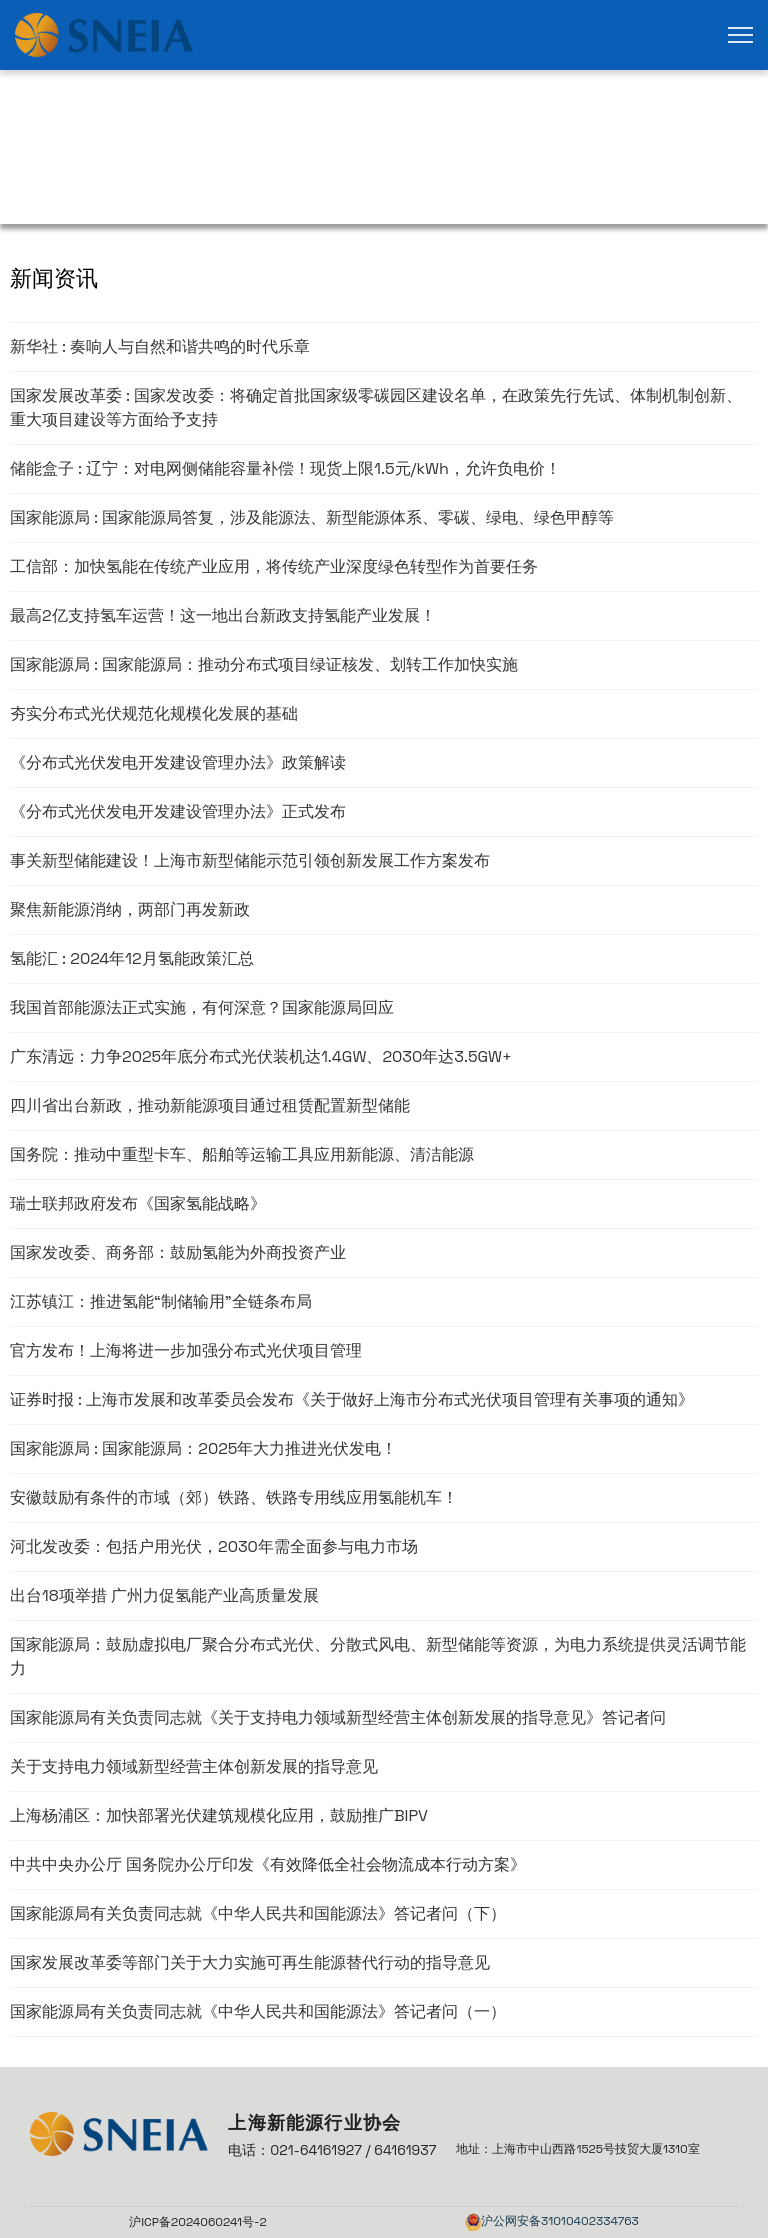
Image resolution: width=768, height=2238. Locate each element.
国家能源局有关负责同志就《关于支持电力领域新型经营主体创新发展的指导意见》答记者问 (338, 1717)
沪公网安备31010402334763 (560, 2221)
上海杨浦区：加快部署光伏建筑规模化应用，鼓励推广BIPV (219, 1815)
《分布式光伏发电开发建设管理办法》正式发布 (178, 811)
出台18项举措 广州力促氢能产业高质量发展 (164, 1595)
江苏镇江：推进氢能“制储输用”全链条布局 (161, 1301)
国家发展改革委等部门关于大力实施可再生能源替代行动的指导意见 (250, 1962)
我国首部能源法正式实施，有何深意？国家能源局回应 (202, 1007)
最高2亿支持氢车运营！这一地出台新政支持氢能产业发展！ (223, 615)
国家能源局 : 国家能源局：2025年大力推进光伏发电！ (203, 1448)
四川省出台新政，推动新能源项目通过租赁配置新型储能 (210, 1105)
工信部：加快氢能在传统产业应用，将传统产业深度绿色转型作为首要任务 (274, 566)
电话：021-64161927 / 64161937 (332, 2150)
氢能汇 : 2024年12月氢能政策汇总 (132, 958)
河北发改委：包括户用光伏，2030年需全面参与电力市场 (214, 1546)
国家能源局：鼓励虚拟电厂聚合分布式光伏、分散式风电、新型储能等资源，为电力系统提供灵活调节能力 (378, 1656)
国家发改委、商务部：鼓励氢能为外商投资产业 (178, 1252)
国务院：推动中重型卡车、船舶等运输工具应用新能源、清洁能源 (242, 1154)
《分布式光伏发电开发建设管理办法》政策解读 (178, 762)
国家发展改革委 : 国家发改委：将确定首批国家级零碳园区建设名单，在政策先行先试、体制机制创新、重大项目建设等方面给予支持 (376, 407)
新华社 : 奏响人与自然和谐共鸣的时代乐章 (160, 346)
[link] (104, 35)
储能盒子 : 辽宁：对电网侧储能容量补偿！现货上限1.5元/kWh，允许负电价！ (285, 468)
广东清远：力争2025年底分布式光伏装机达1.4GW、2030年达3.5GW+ (261, 1056)
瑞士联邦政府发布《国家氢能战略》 (138, 1203)
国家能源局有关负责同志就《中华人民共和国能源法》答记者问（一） (258, 2011)
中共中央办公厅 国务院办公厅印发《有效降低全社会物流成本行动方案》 (268, 1864)
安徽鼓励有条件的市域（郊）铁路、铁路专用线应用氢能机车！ (234, 1497)
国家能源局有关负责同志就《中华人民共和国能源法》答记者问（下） (258, 1913)
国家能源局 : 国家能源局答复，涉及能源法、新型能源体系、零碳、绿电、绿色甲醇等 (312, 517)
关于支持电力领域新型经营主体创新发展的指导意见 (194, 1766)
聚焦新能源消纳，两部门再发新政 (130, 909)
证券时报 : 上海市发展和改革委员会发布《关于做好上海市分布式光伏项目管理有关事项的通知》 (352, 1399)
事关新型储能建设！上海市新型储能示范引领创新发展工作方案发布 (250, 860)
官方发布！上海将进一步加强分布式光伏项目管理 (186, 1350)
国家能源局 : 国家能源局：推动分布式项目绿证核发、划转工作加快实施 (264, 664)
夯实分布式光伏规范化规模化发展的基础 (154, 713)
